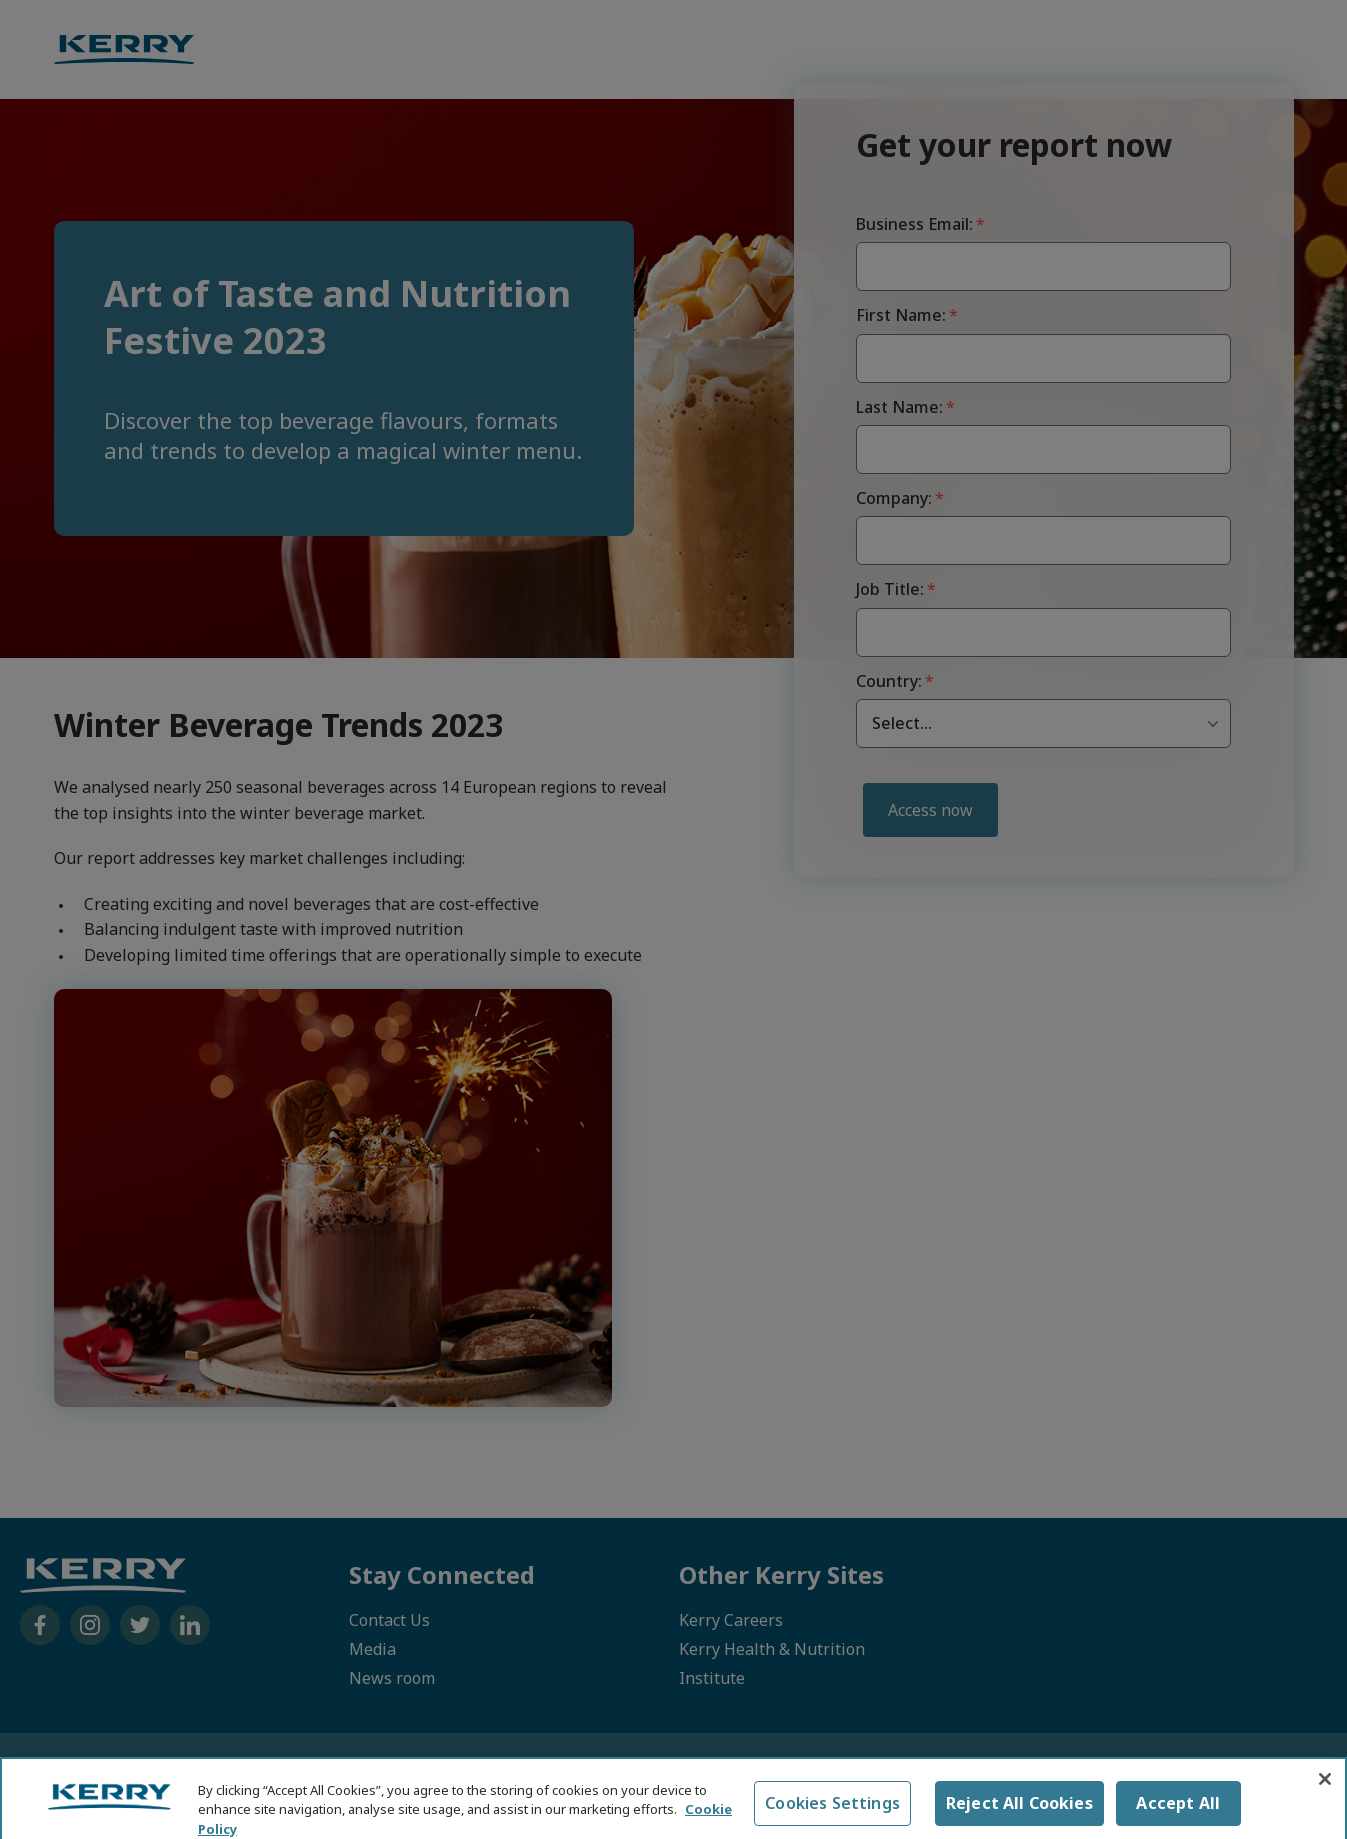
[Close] (1325, 1792)
